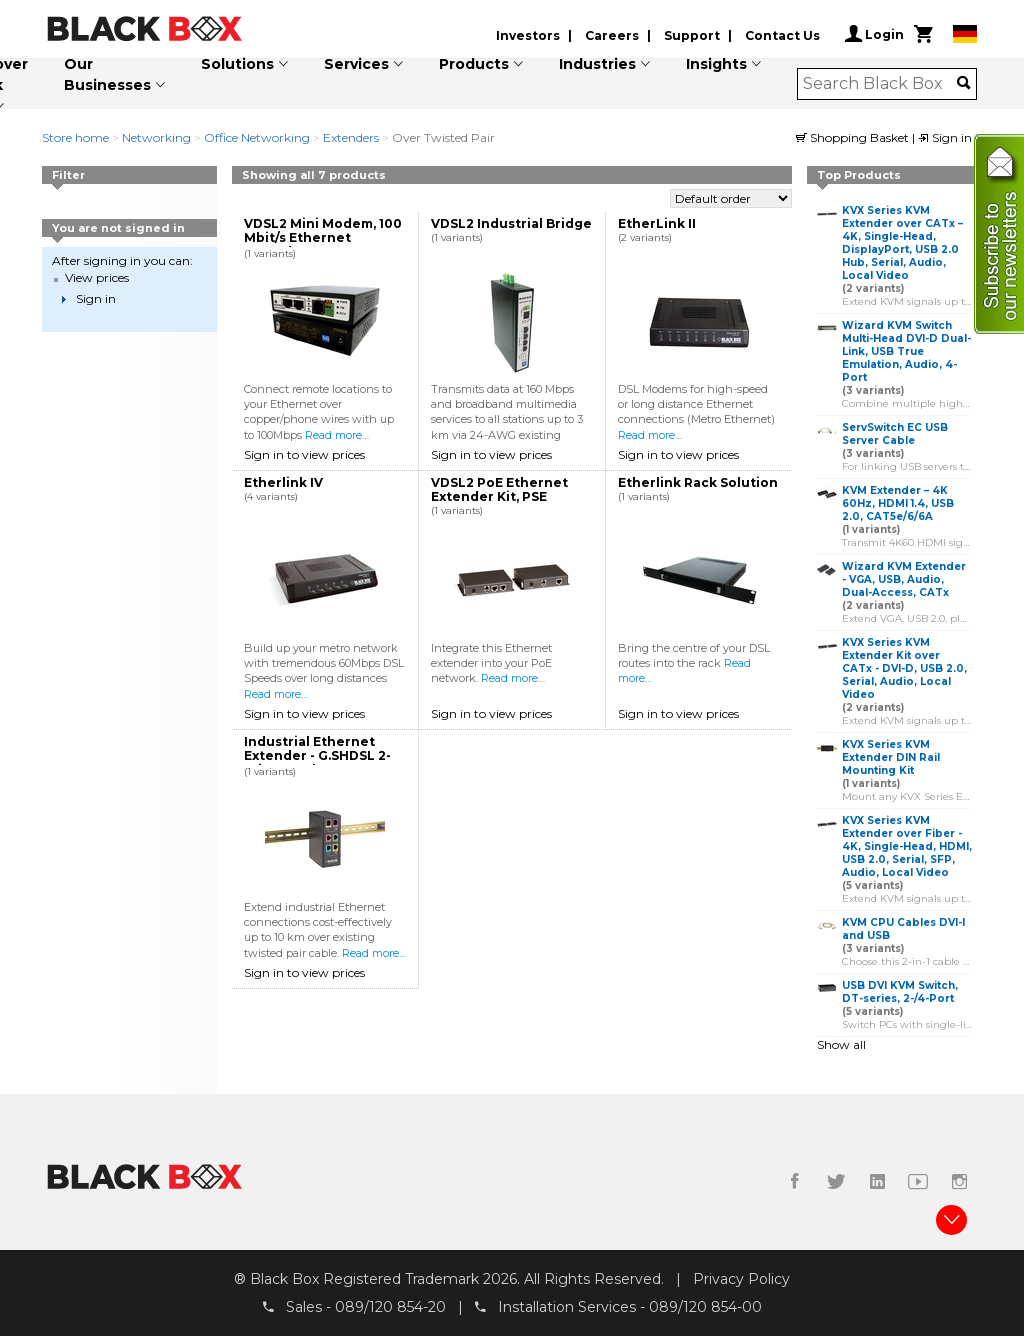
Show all (841, 1044)
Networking (156, 137)
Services (356, 64)
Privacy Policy (741, 1279)
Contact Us (782, 35)
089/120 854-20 (390, 1307)
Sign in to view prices (304, 454)
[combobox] (880, 84)
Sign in (945, 137)
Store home (75, 137)
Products (474, 64)
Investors (528, 35)
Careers (612, 35)
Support (692, 35)
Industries (597, 64)
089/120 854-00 (705, 1307)
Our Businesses (107, 74)
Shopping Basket (854, 137)
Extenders (351, 137)
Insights (716, 64)
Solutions (237, 64)
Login (874, 34)
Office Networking (257, 137)
